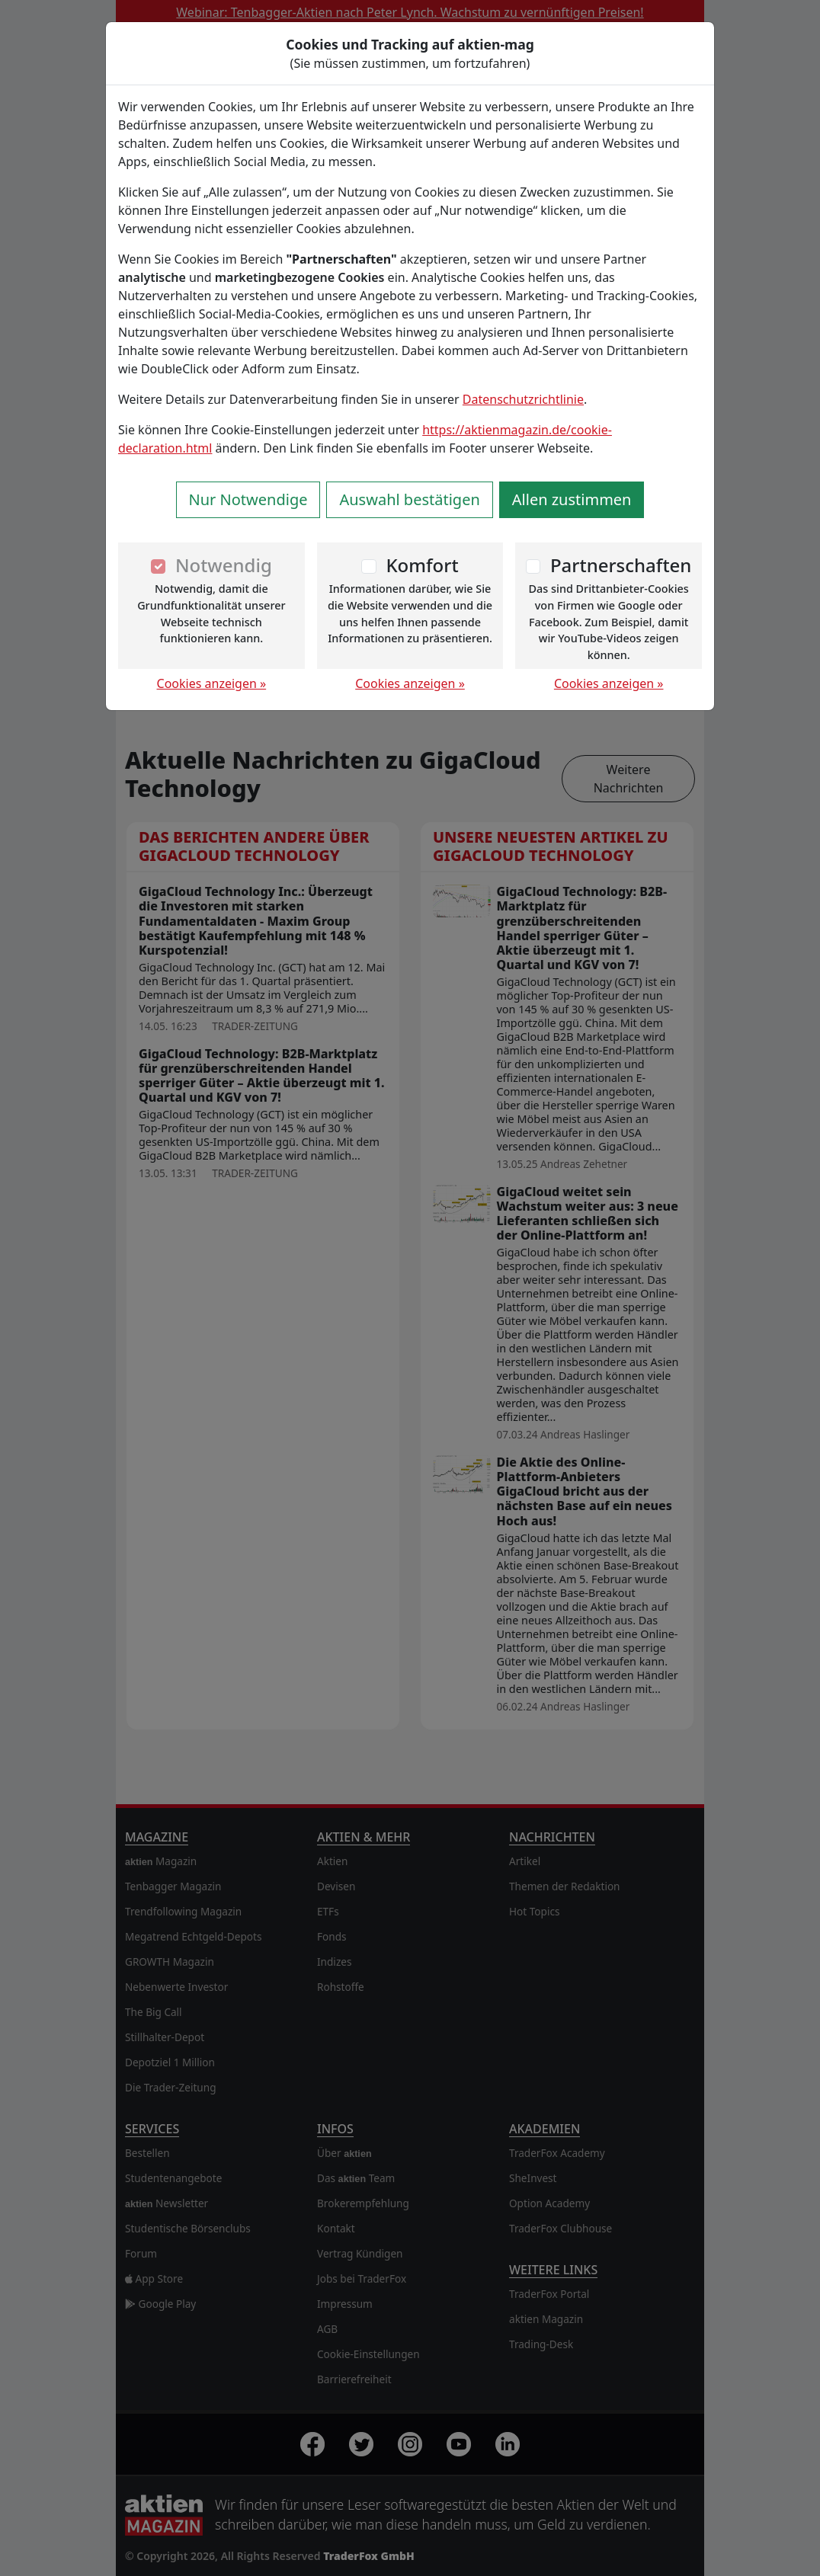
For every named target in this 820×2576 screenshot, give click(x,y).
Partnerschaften (621, 565)
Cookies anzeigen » (212, 683)
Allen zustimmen (572, 499)
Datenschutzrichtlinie (523, 399)
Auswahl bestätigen (409, 499)
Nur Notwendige (248, 499)
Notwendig (223, 565)
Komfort (422, 565)
